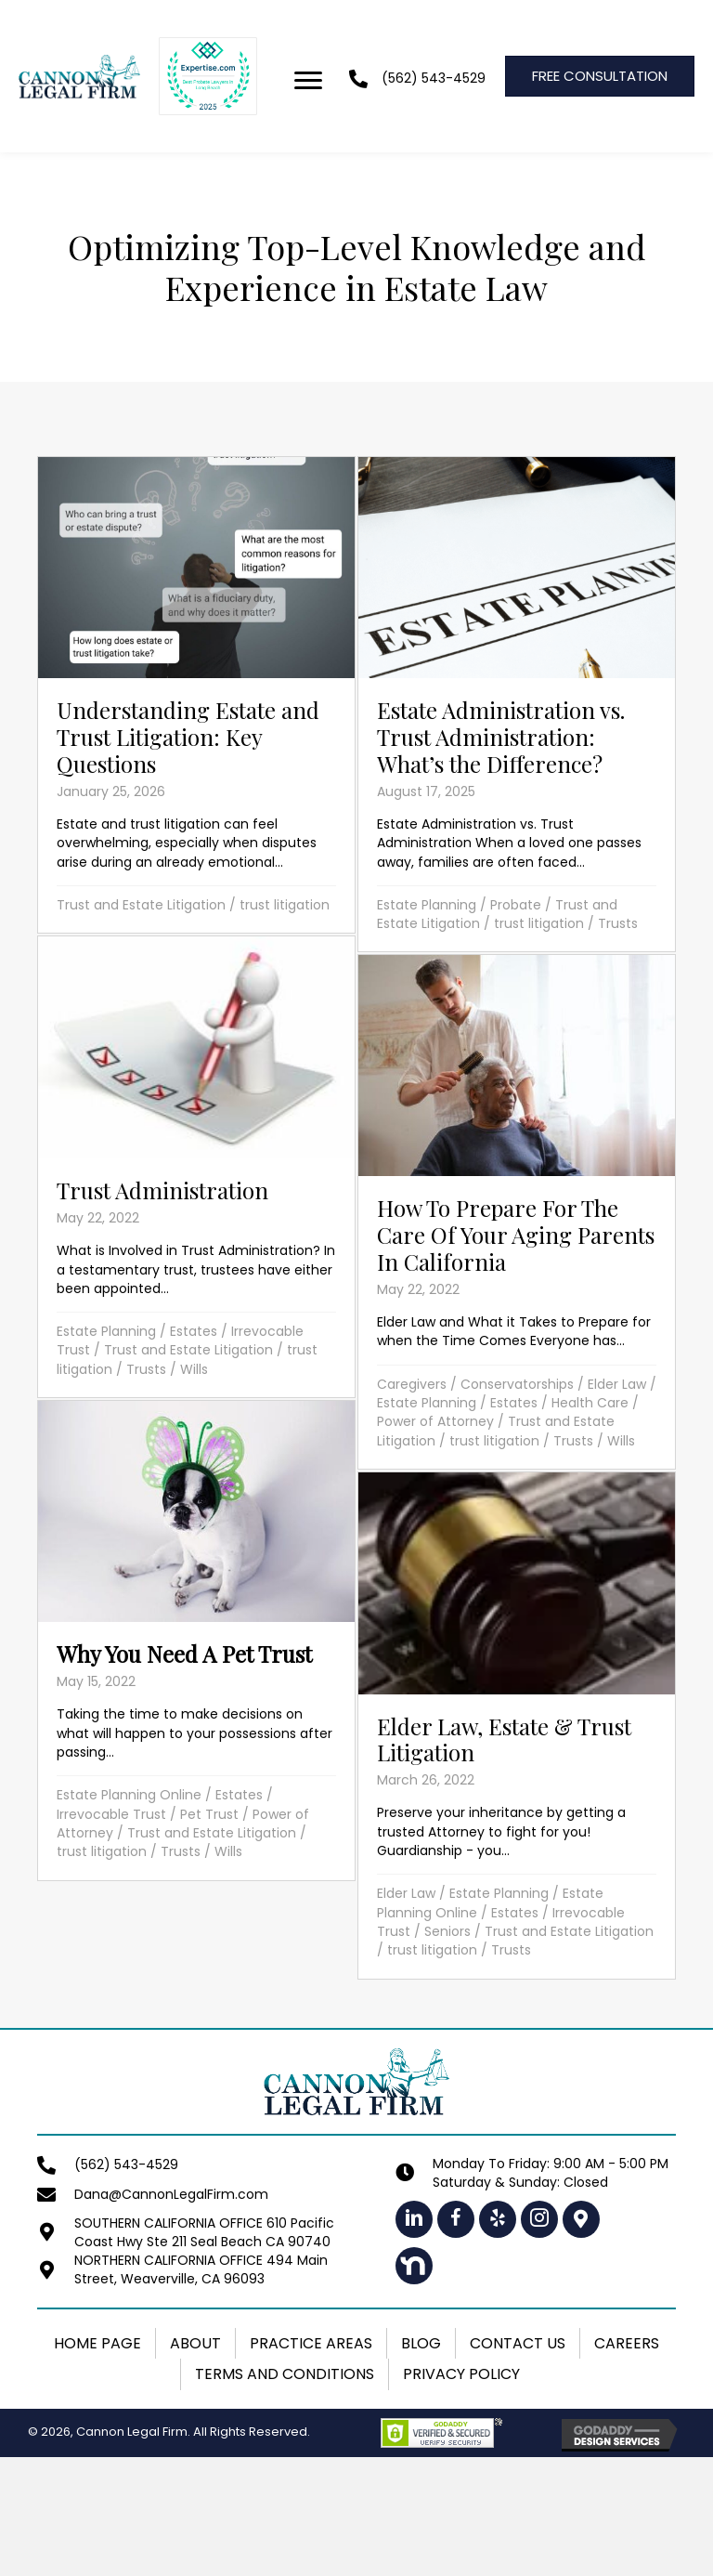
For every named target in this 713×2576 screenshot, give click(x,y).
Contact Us (517, 2343)
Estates (193, 1331)
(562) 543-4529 (434, 78)
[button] (414, 2219)
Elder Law (617, 1384)
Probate (515, 905)
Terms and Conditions (284, 2374)
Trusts (618, 923)
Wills (194, 1369)
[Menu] (308, 81)
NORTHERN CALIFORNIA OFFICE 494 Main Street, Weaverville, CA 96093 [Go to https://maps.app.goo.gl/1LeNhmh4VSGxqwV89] (201, 2269)
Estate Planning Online (129, 1794)
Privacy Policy (461, 2374)
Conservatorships (517, 1384)
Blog (421, 2343)
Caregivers (412, 1384)
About (195, 2343)
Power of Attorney (435, 1421)
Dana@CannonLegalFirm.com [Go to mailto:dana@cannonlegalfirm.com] (171, 2194)
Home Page (97, 2343)
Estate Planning (426, 905)
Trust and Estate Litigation (141, 905)
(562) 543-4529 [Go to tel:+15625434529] (126, 2164)
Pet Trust (209, 1814)
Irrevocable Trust (111, 1814)
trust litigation (285, 905)
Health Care (590, 1402)
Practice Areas (311, 2343)
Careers (626, 2343)
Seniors (447, 1931)
